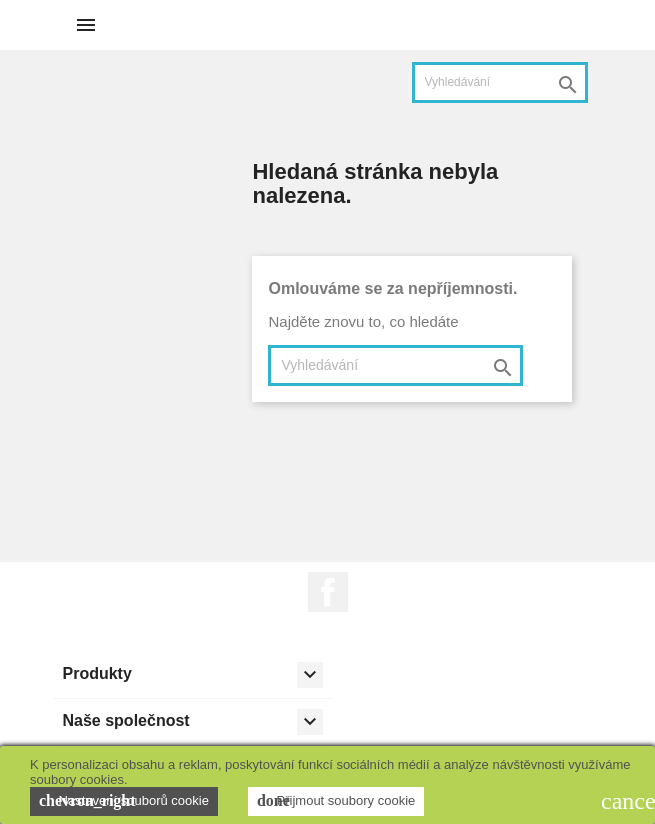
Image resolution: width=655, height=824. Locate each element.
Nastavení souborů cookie (124, 801)
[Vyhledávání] (500, 82)
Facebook (328, 592)
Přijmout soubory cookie (336, 801)
